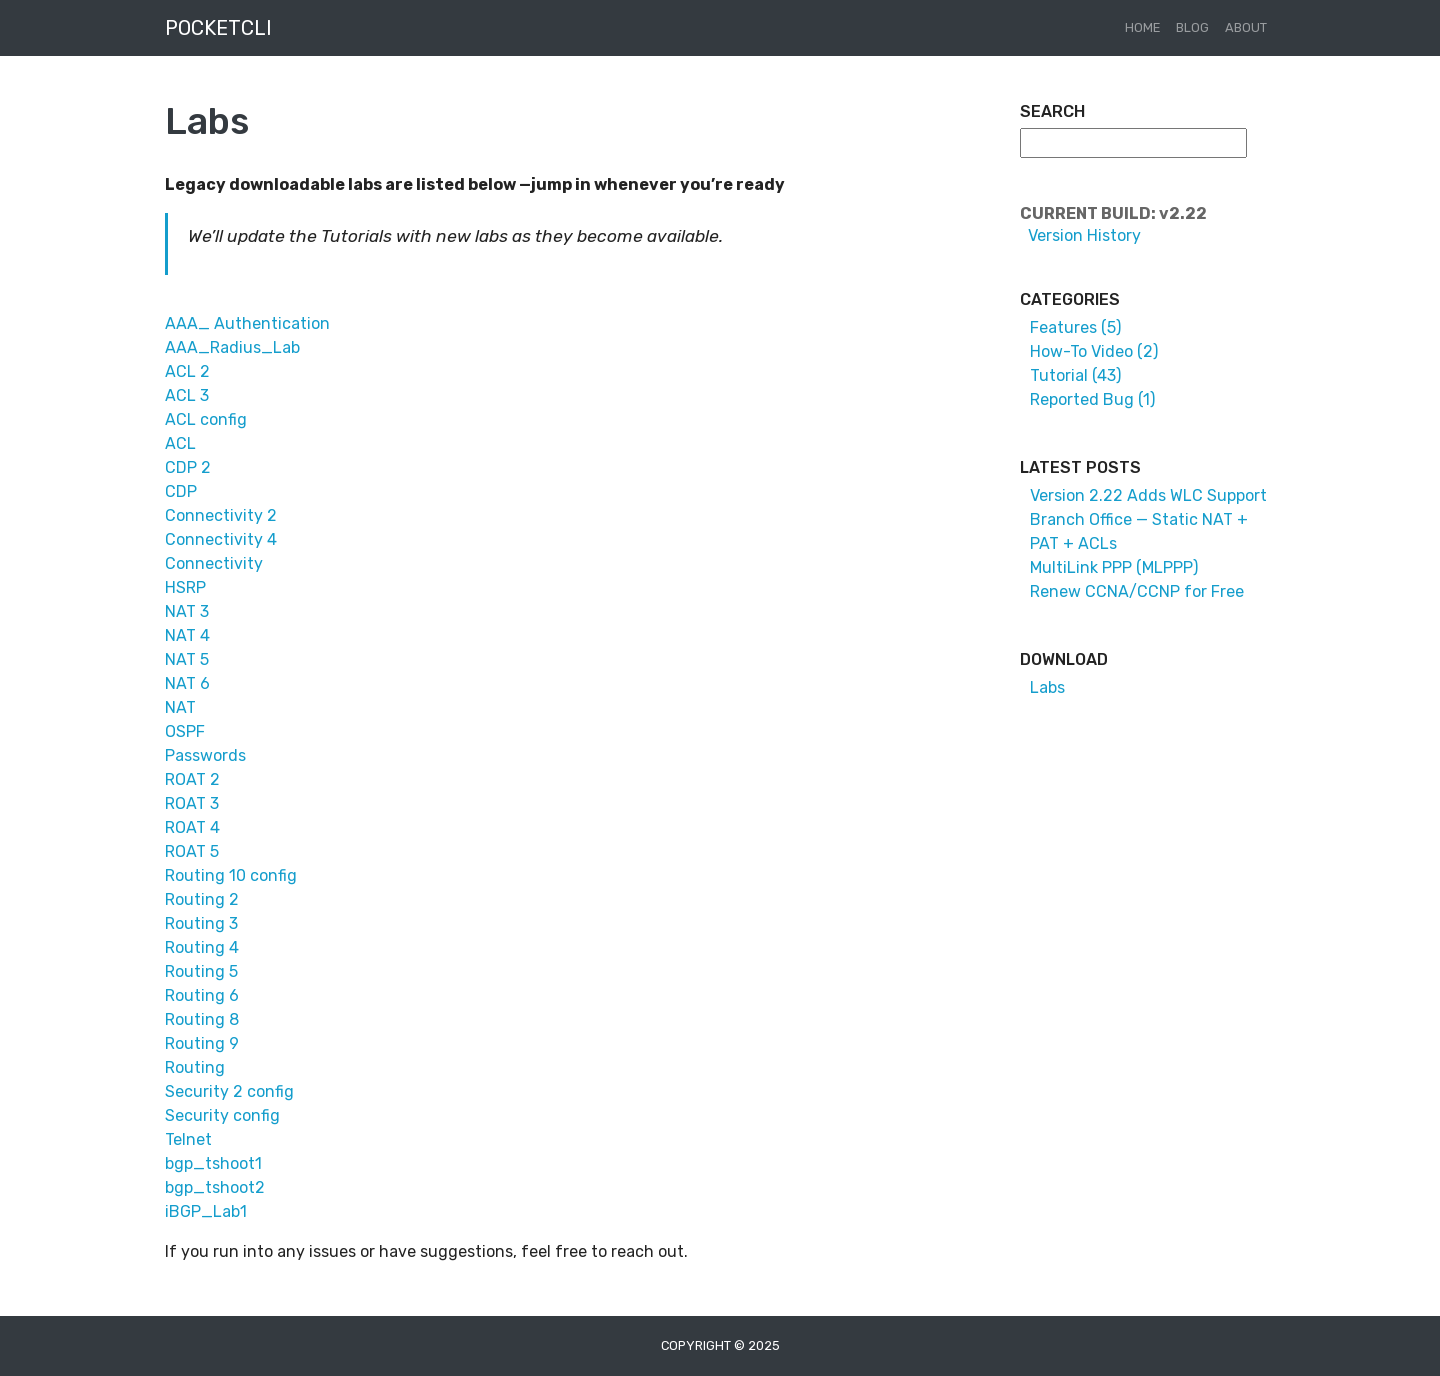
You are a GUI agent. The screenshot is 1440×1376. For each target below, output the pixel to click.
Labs (1047, 687)
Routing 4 (202, 947)
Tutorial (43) (1075, 375)
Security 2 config (229, 1091)
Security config (222, 1115)
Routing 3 (201, 923)
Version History (1080, 235)
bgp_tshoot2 (215, 1187)
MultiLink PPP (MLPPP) (1114, 567)
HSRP (185, 587)
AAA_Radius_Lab (232, 347)
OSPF (185, 731)
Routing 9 (202, 1043)
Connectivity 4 (221, 539)
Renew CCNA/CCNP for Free (1137, 591)
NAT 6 (187, 683)
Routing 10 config (231, 875)
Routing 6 (202, 995)
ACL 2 (187, 371)
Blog (1192, 27)
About (1246, 27)
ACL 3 (187, 395)
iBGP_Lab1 (206, 1211)
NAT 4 (187, 635)
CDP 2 (188, 467)
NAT (180, 707)
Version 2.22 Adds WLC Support (1148, 495)
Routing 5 (201, 971)
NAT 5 (187, 659)
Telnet (188, 1139)
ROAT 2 (192, 779)
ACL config (206, 419)
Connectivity (214, 563)
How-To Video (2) (1094, 351)
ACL (180, 443)
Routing (195, 1067)
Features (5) (1075, 327)
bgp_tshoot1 (213, 1163)
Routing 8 (202, 1019)
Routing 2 (202, 899)
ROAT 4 (192, 827)
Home (1142, 27)
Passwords (205, 755)
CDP (181, 491)
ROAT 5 (192, 851)
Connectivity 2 (221, 515)
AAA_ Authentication (247, 323)
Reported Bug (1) (1092, 399)
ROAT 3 (192, 803)
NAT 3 (187, 611)
